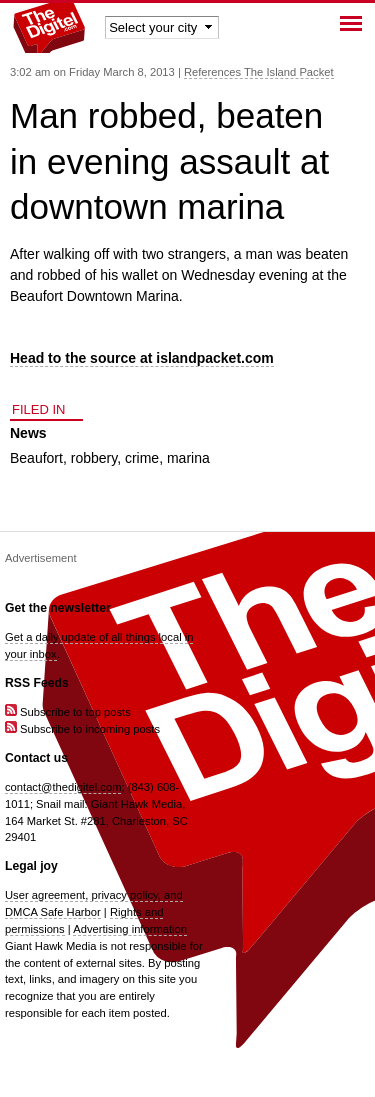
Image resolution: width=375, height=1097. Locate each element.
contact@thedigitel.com (63, 787)
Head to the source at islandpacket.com (142, 358)
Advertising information (130, 929)
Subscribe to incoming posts (82, 729)
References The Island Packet (259, 72)
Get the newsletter (58, 608)
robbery (94, 458)
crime (142, 458)
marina (188, 458)
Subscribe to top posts (68, 712)
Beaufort (36, 458)
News (28, 433)
